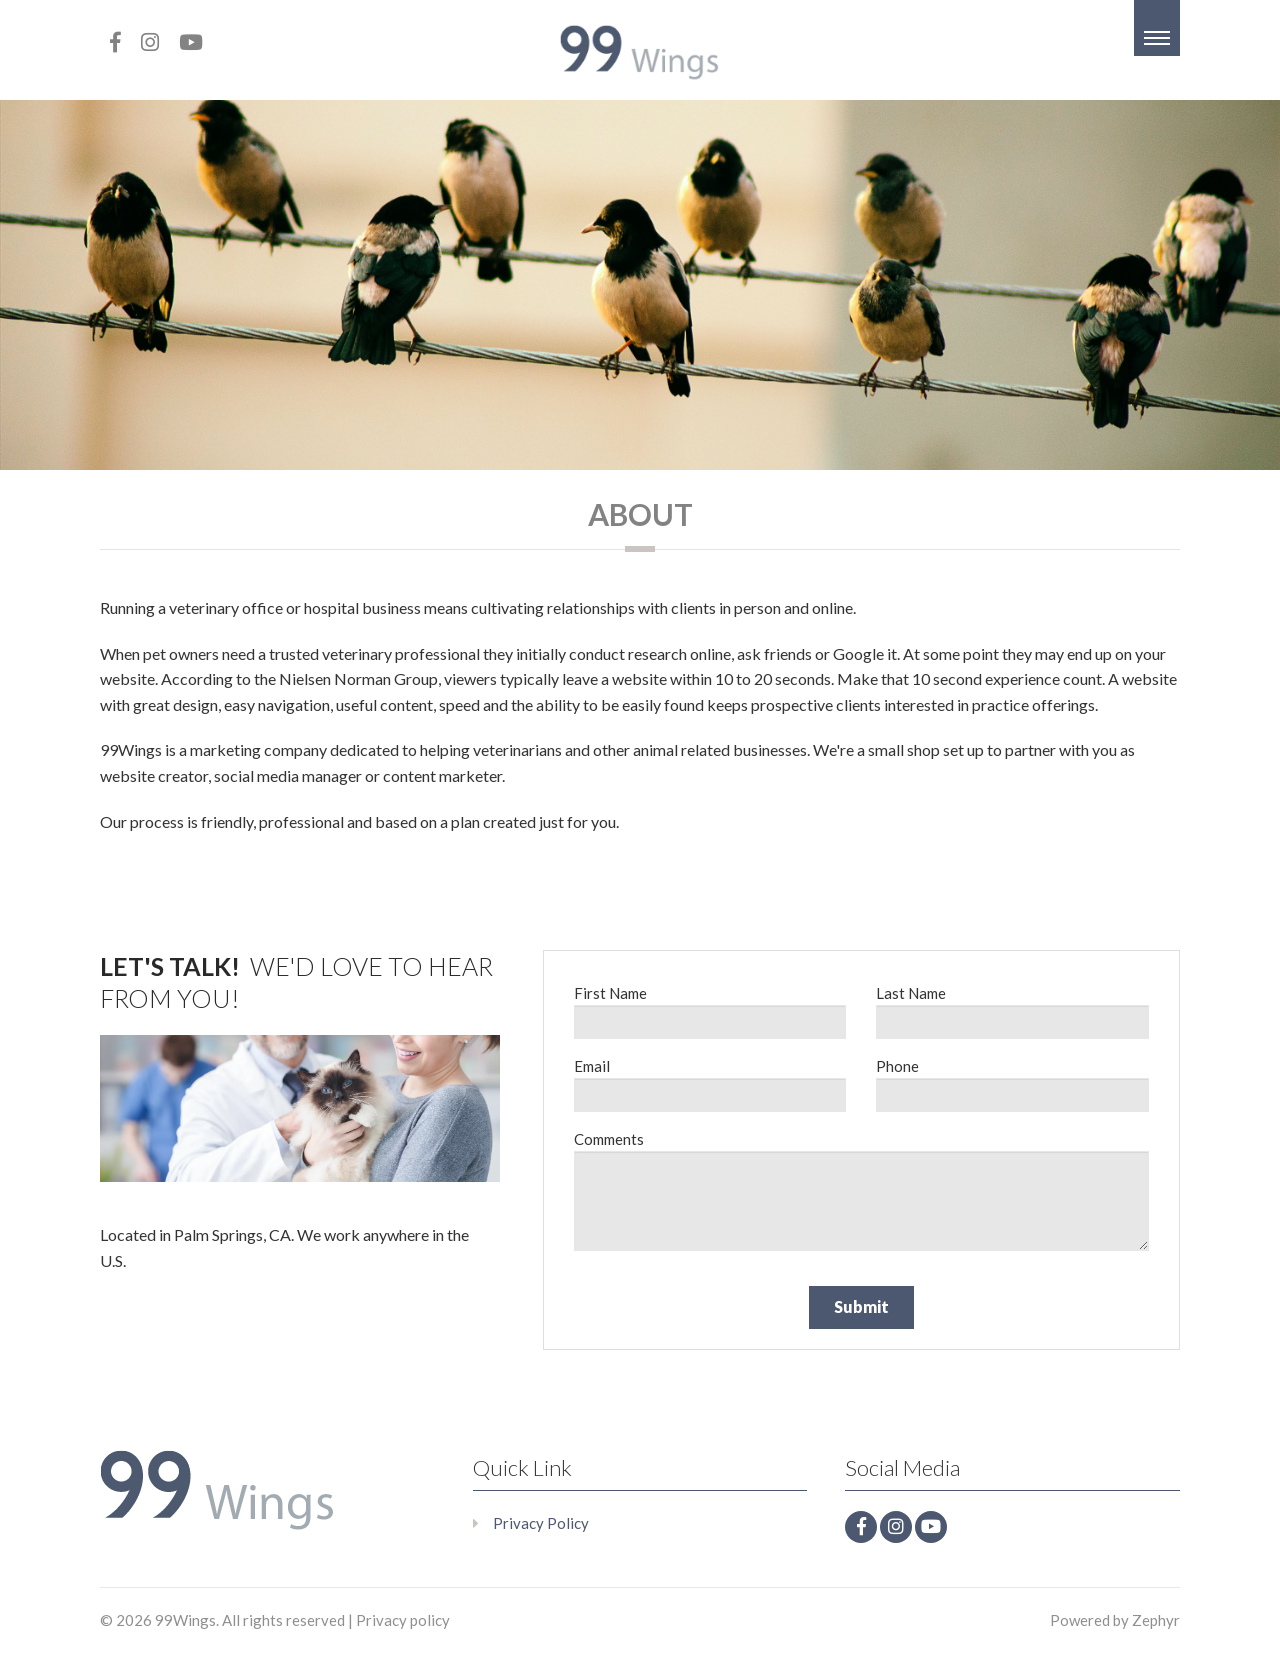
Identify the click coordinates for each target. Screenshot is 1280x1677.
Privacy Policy (541, 1523)
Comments (609, 1139)
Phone (897, 1066)
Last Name (911, 993)
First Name (610, 993)
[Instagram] (150, 42)
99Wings (185, 1620)
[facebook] (115, 42)
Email (592, 1066)
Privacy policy (403, 1620)
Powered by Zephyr (1115, 1620)
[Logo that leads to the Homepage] (218, 1491)
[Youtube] (191, 42)
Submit (861, 1306)
